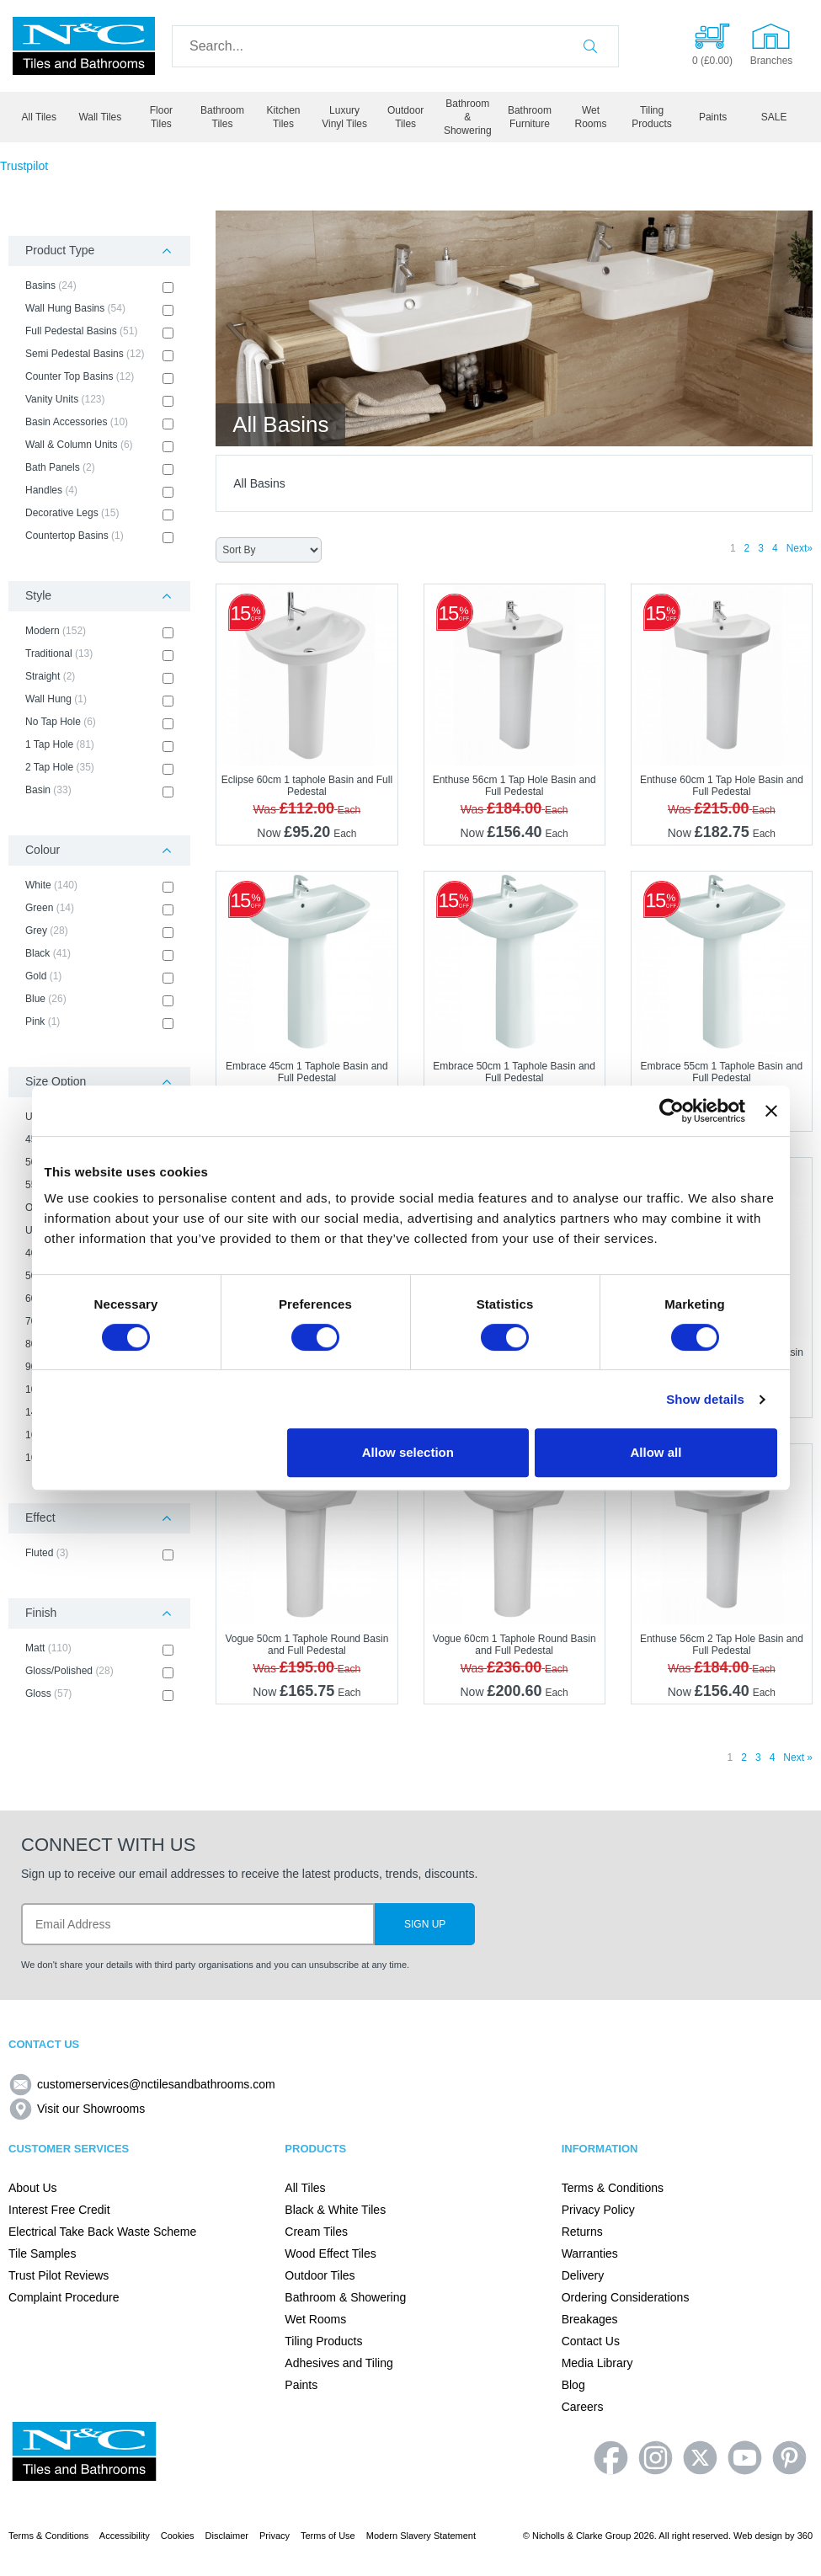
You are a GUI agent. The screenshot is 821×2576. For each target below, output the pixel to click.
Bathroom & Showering (468, 117)
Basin (99, 790)
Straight (99, 677)
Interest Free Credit (59, 2209)
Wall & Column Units (99, 445)
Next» (799, 548)
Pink (99, 1022)
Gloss (99, 1694)
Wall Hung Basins (99, 309)
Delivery (583, 2275)
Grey (99, 931)
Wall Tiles (99, 117)
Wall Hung (99, 700)
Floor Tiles (161, 117)
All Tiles (39, 117)
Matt (99, 1649)
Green (99, 908)
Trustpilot (24, 166)
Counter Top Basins (99, 377)
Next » (798, 1757)
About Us (32, 2188)
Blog (573, 2385)
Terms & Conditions (613, 2188)
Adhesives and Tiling (338, 2363)
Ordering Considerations (626, 2297)
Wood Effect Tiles (330, 2253)
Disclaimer (226, 2536)
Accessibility (124, 2536)
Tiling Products (651, 117)
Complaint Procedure (64, 2297)
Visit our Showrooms (76, 2108)
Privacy (274, 2536)
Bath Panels (99, 468)
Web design (757, 2536)
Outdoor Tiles (405, 117)
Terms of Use (328, 2536)
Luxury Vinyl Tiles (344, 117)
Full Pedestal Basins (99, 332)
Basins (99, 286)
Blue (99, 999)
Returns (582, 2231)
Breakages (590, 2319)
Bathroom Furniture (530, 117)
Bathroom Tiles (222, 117)
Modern (99, 631)
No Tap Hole (99, 722)
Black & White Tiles (335, 2209)
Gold (99, 977)
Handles (99, 491)
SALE (774, 117)
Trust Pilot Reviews (58, 2275)
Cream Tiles (316, 2231)
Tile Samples (42, 2253)
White (99, 886)
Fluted (99, 1553)
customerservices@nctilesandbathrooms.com (141, 2084)
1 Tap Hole (99, 745)
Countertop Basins (99, 536)
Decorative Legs (99, 513)
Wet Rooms (590, 117)
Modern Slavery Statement (421, 2536)
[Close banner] (771, 1111)
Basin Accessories (99, 422)
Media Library (597, 2363)
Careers (583, 2406)
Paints (713, 117)
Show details (705, 1399)
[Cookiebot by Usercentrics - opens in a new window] (671, 1110)
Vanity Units (99, 400)
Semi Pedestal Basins (99, 354)
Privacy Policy (598, 2209)
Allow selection (408, 1452)
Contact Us (591, 2341)
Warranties (590, 2253)
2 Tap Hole (99, 768)
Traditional (99, 654)
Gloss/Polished (99, 1671)
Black (99, 954)
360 (805, 2536)
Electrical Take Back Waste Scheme (102, 2231)
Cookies (178, 2536)
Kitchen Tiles (284, 117)
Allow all (656, 1452)
